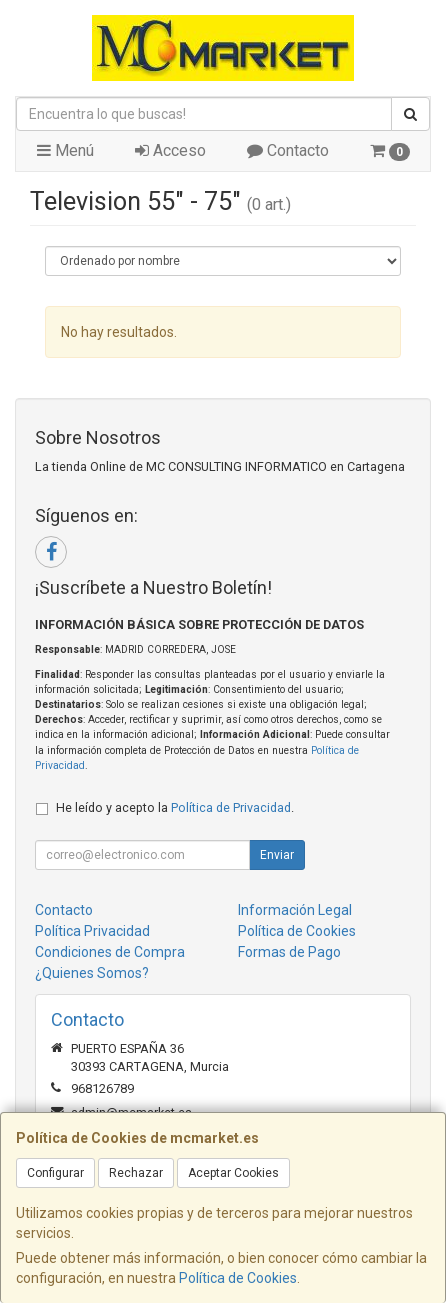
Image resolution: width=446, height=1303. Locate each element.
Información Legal (295, 910)
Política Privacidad (92, 931)
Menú (65, 150)
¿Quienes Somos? (92, 973)
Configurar (55, 1173)
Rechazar (136, 1173)
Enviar (277, 855)
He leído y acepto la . (175, 807)
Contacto (288, 150)
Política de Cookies (238, 1278)
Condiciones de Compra (110, 952)
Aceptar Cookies (233, 1173)
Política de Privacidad (231, 807)
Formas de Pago (289, 952)
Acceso (170, 150)
